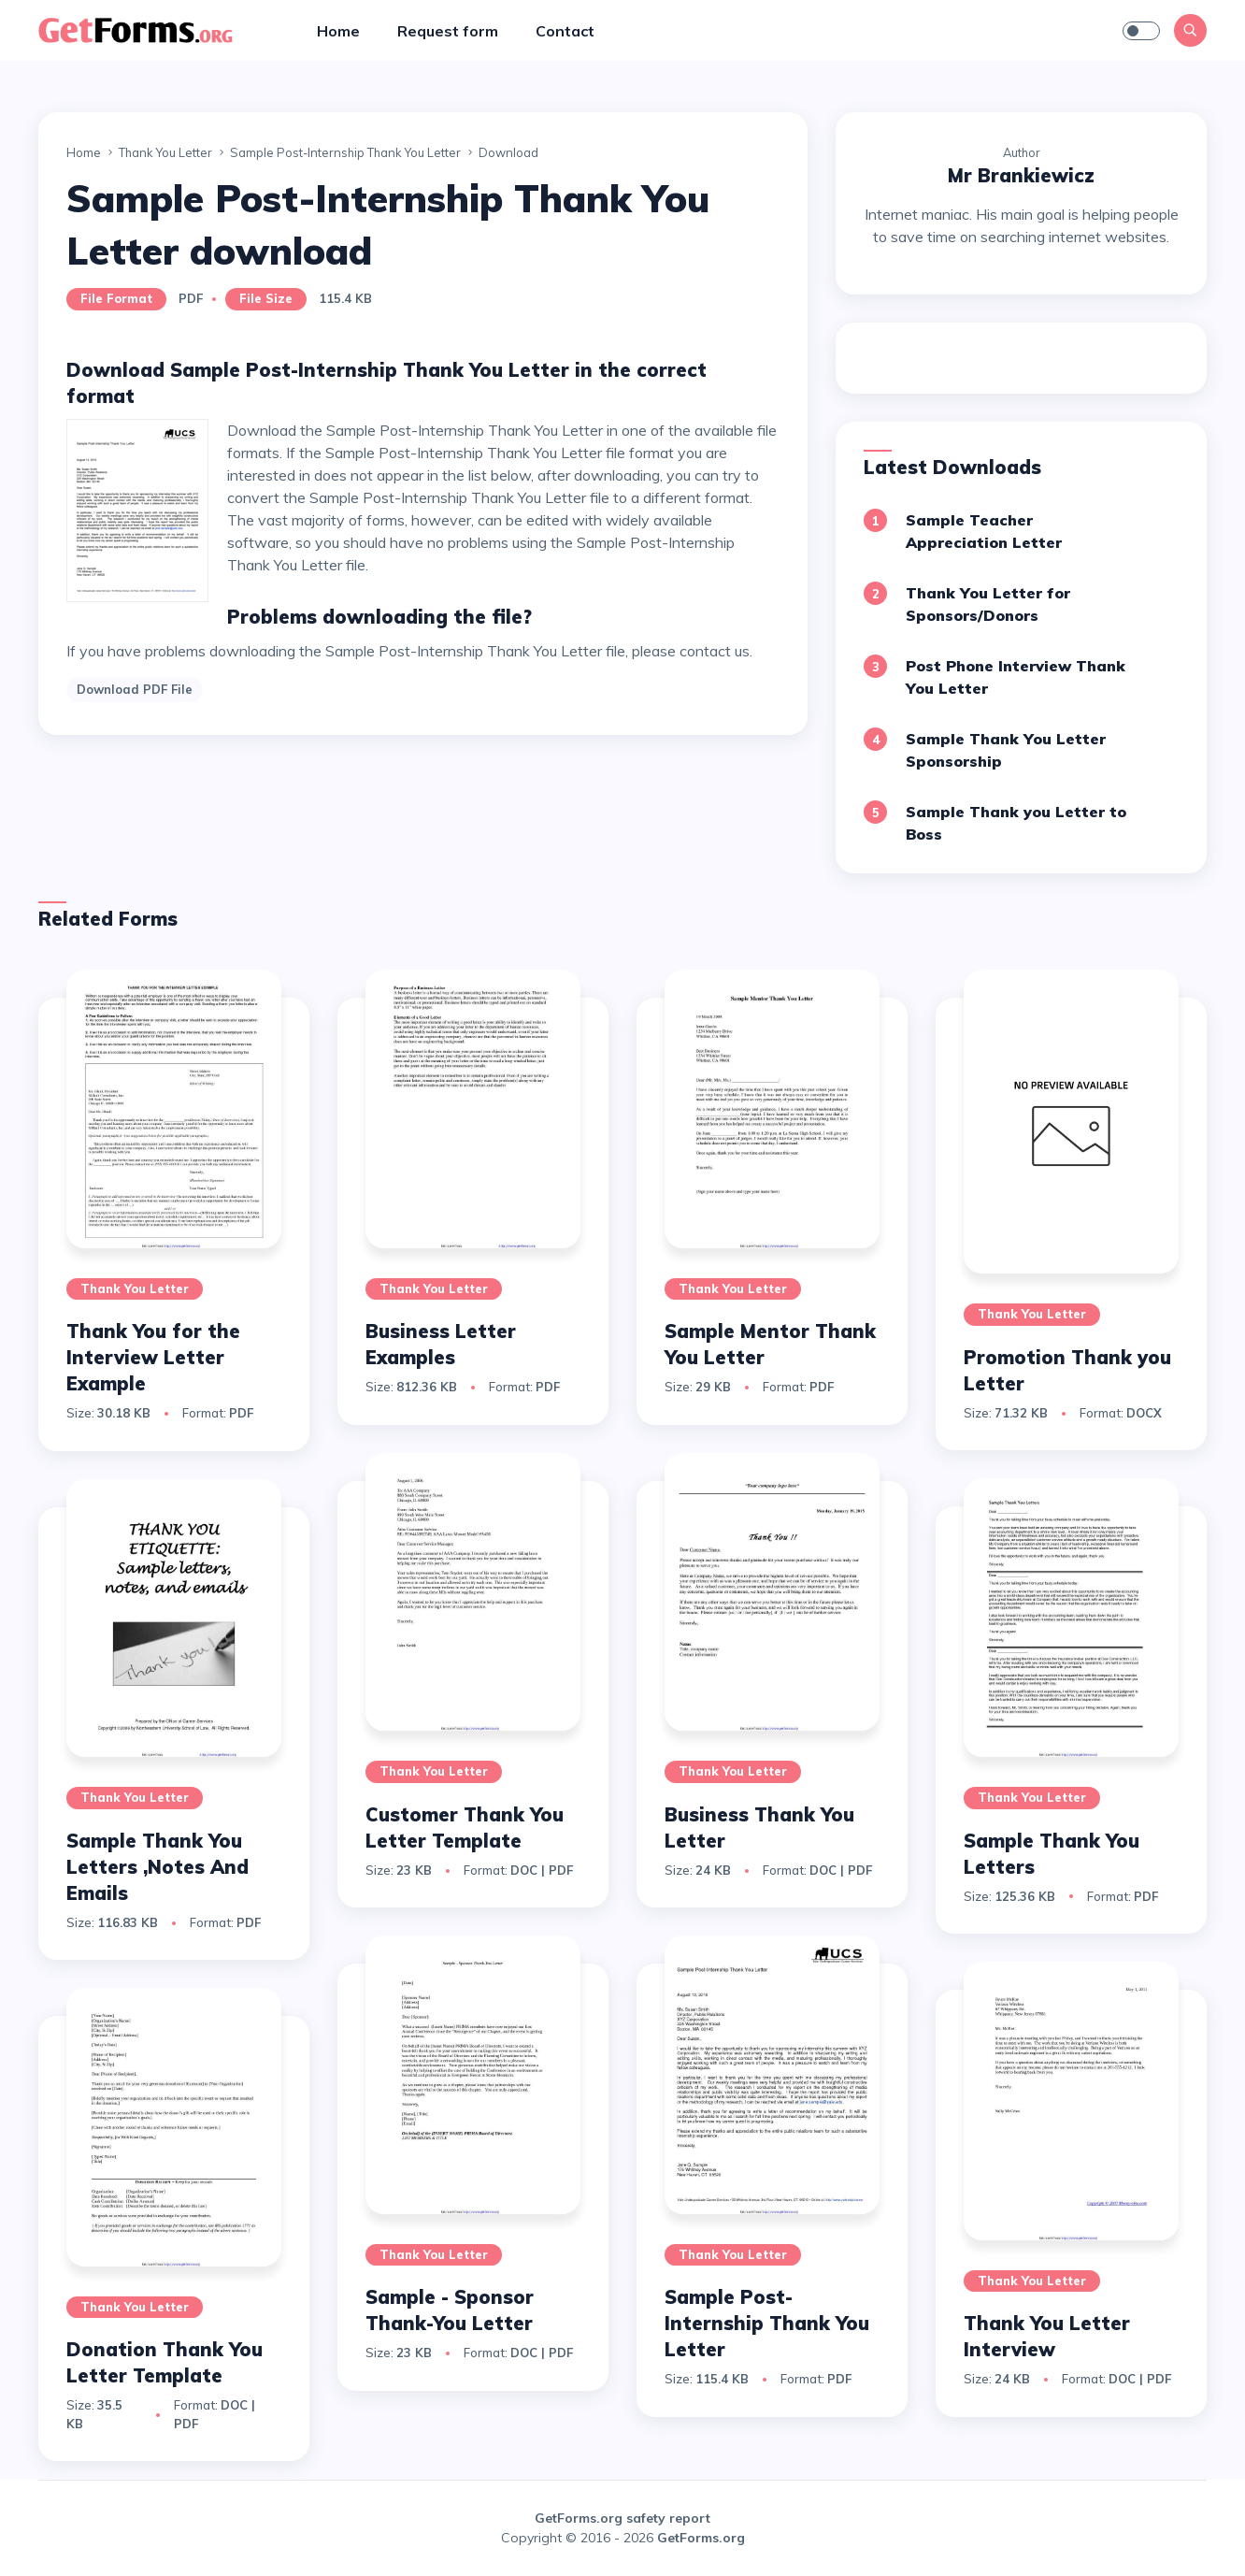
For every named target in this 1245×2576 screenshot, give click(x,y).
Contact (565, 31)
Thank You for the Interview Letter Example (153, 1357)
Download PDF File (135, 689)
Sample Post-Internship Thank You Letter (767, 2323)
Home (338, 31)
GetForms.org (701, 2537)
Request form (447, 31)
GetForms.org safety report (622, 2518)
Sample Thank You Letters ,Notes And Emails (157, 1867)
